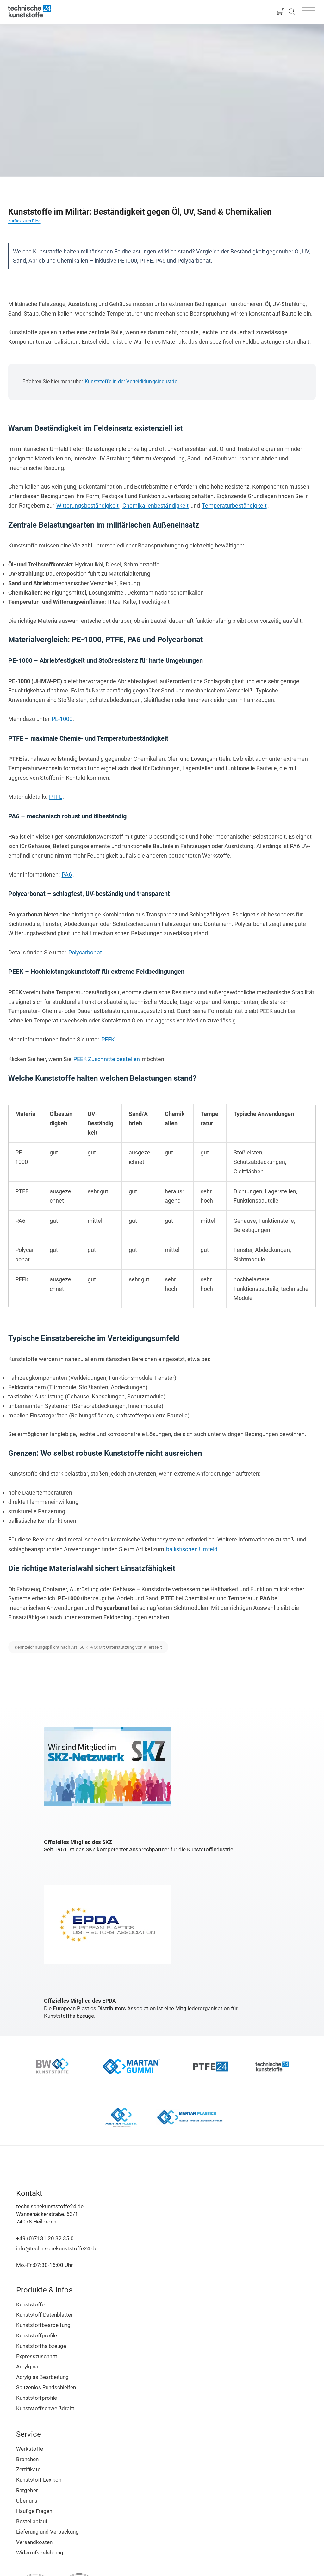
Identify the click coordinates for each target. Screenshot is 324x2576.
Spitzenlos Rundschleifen (46, 2387)
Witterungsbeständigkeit (87, 505)
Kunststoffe (30, 2304)
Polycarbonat (85, 952)
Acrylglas (27, 2366)
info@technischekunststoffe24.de (56, 2248)
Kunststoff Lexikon (38, 2480)
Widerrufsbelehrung (39, 2552)
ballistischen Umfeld (192, 1549)
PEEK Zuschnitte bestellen (106, 1059)
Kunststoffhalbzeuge (41, 2346)
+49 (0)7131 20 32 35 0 (45, 2238)
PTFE (55, 796)
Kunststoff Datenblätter (44, 2314)
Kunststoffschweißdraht (45, 2408)
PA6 (67, 874)
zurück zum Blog (24, 220)
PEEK (108, 1039)
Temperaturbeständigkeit (234, 505)
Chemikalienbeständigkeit (155, 505)
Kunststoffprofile (36, 2335)
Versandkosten (34, 2542)
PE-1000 (62, 719)
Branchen (27, 2459)
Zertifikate (28, 2469)
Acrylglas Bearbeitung (42, 2377)
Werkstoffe (29, 2449)
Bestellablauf (31, 2521)
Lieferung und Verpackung (47, 2532)
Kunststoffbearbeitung (43, 2325)
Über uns (26, 2501)
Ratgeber (27, 2490)
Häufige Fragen (34, 2511)
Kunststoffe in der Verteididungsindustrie (131, 381)
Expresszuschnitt (36, 2356)
